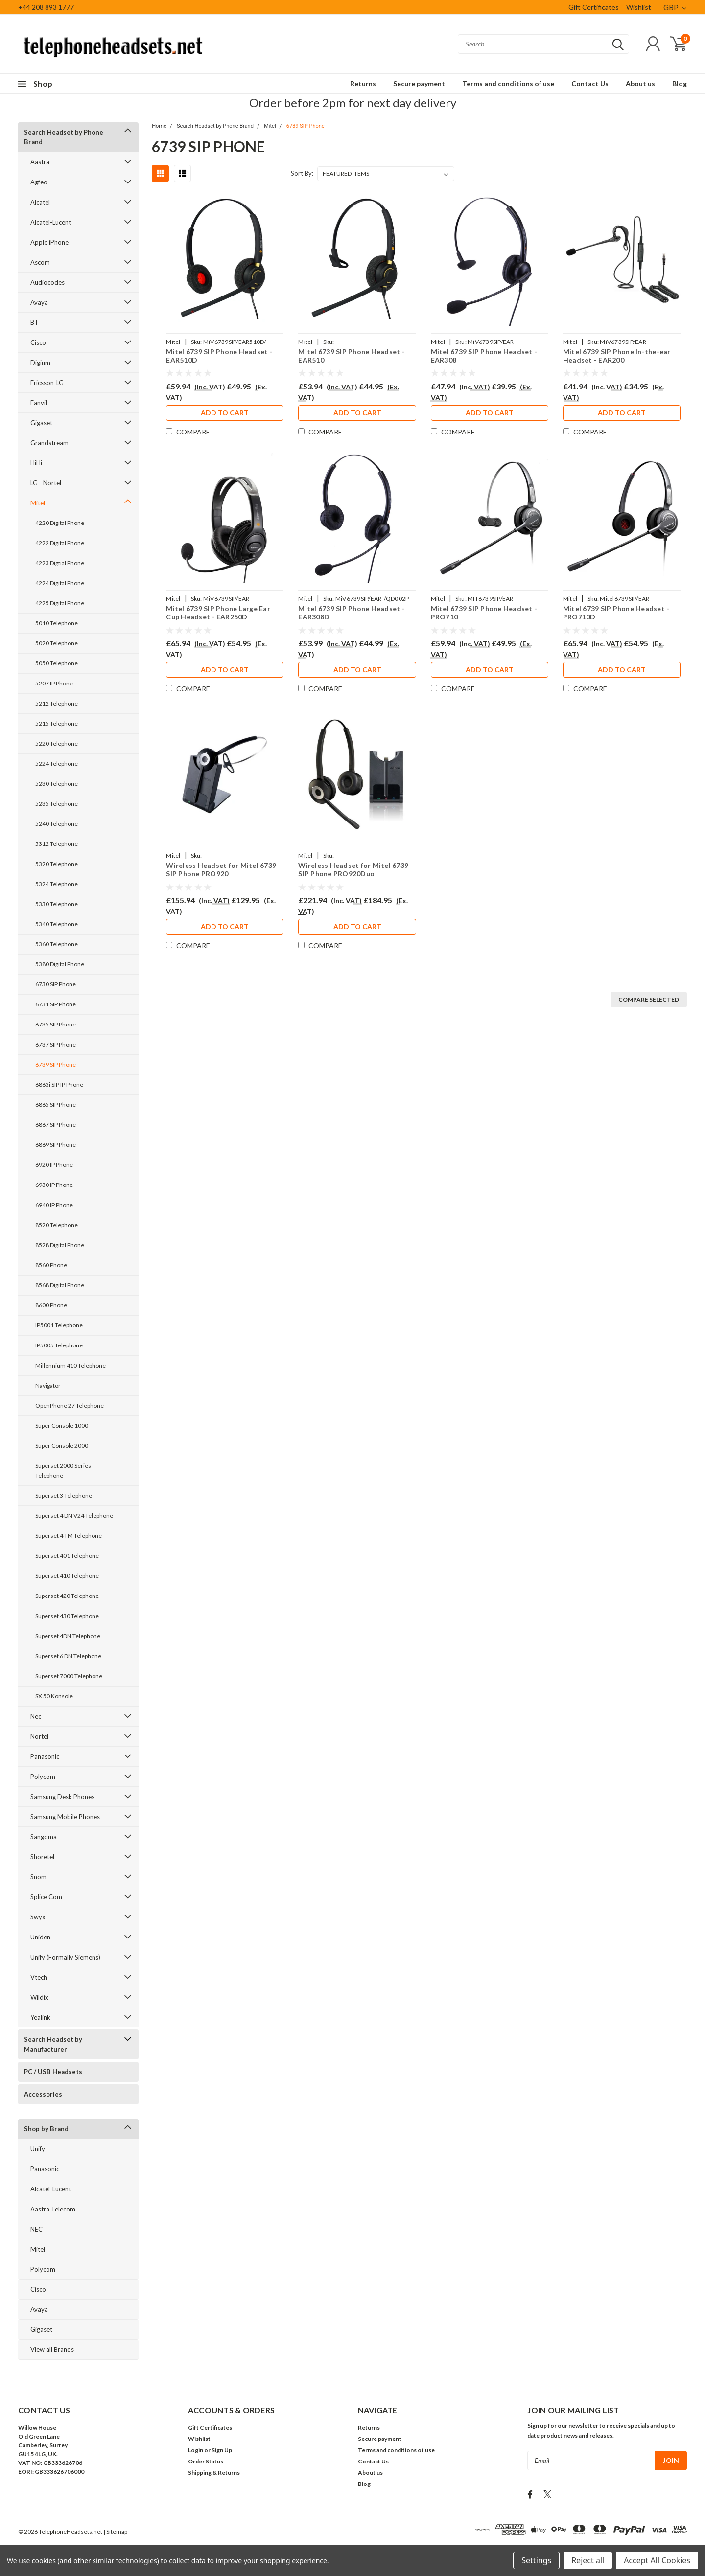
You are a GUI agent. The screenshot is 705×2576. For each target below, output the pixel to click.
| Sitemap (115, 2531)
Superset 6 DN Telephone (68, 1656)
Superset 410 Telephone (67, 1575)
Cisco (38, 342)
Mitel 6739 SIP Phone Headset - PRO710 (484, 612)
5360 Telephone (56, 944)
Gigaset (41, 423)
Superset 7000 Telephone (68, 1676)
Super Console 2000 (61, 1445)
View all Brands (52, 2349)
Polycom (42, 1776)
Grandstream (49, 443)
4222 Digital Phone (59, 543)
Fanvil (38, 403)
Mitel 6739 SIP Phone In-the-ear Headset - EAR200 (617, 356)
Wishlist (638, 7)
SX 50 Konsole (54, 1696)
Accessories (43, 2094)
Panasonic (44, 1756)
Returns (363, 83)
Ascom (40, 262)
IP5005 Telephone (59, 1345)
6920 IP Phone (54, 1164)
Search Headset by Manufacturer (53, 2044)
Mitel (37, 503)
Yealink (40, 2017)
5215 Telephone (56, 723)
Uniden (40, 1937)
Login (195, 2450)
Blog (679, 83)
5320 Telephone (56, 863)
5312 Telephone (56, 843)
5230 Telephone (56, 783)
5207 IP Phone (54, 683)
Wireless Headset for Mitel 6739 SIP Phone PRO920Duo (353, 869)
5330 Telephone (56, 904)
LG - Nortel (45, 483)
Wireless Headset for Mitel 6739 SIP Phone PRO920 (221, 869)
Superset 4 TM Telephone (68, 1535)
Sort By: (302, 173)
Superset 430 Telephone (67, 1615)
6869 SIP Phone (55, 1144)
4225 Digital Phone (59, 603)
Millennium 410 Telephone (70, 1365)
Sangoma (43, 1837)
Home (159, 126)
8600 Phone (51, 1305)
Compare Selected (648, 999)
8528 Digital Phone (59, 1245)
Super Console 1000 (61, 1425)
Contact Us (590, 83)
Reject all (587, 2560)
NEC (36, 2229)
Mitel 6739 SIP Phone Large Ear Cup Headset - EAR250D (218, 612)
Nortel (39, 1736)
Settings (536, 2560)
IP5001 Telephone (59, 1325)
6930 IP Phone (54, 1184)
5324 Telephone (56, 884)
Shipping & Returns (214, 2472)
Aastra (39, 162)
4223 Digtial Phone (59, 563)
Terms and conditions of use (508, 83)
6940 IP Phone (54, 1204)
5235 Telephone (56, 803)
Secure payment (419, 83)
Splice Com (46, 1897)
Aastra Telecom (52, 2209)
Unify (37, 2149)
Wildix (39, 1997)
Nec (35, 1716)
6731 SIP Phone (55, 1004)
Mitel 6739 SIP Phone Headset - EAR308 (484, 356)
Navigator (48, 1385)
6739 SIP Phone (55, 1064)
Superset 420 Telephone (67, 1595)
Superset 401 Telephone (67, 1555)
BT (34, 322)
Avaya (39, 302)
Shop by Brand (46, 2129)
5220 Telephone (56, 743)
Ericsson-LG (47, 383)
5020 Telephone (56, 643)
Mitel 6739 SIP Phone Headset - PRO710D (616, 612)
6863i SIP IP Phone (59, 1084)
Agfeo (38, 182)
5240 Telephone (56, 823)
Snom (38, 1877)
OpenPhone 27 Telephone (69, 1405)
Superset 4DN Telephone (67, 1636)
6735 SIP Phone (55, 1024)
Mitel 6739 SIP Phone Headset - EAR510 (351, 356)
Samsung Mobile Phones (65, 1817)
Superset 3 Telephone (63, 1495)
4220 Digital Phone (59, 522)
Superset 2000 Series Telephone (63, 1470)
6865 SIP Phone (55, 1104)
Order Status (205, 2461)
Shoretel (42, 1857)
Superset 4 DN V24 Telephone (74, 1515)
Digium (40, 362)
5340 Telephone (56, 924)
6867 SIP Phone (55, 1124)
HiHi (36, 463)
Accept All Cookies (657, 2560)
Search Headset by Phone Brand (63, 137)
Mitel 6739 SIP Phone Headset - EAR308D (351, 612)
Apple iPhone (49, 242)
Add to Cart (225, 413)
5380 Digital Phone (59, 964)
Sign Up (222, 2450)
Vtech (38, 1977)
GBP (674, 7)
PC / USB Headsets (53, 2071)
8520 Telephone (56, 1225)
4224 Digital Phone (59, 583)
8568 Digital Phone (59, 1285)
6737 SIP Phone (55, 1044)
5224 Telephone (56, 763)
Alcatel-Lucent (50, 222)
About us (640, 83)
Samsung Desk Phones (62, 1797)
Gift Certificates (593, 7)
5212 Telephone (56, 703)
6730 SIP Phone (55, 984)
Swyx (38, 1917)
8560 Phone (51, 1265)
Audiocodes (47, 282)
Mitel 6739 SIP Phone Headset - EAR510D (219, 356)
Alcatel (40, 202)
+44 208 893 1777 (46, 7)
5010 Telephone (56, 623)
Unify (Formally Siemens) (65, 1957)
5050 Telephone (56, 663)
